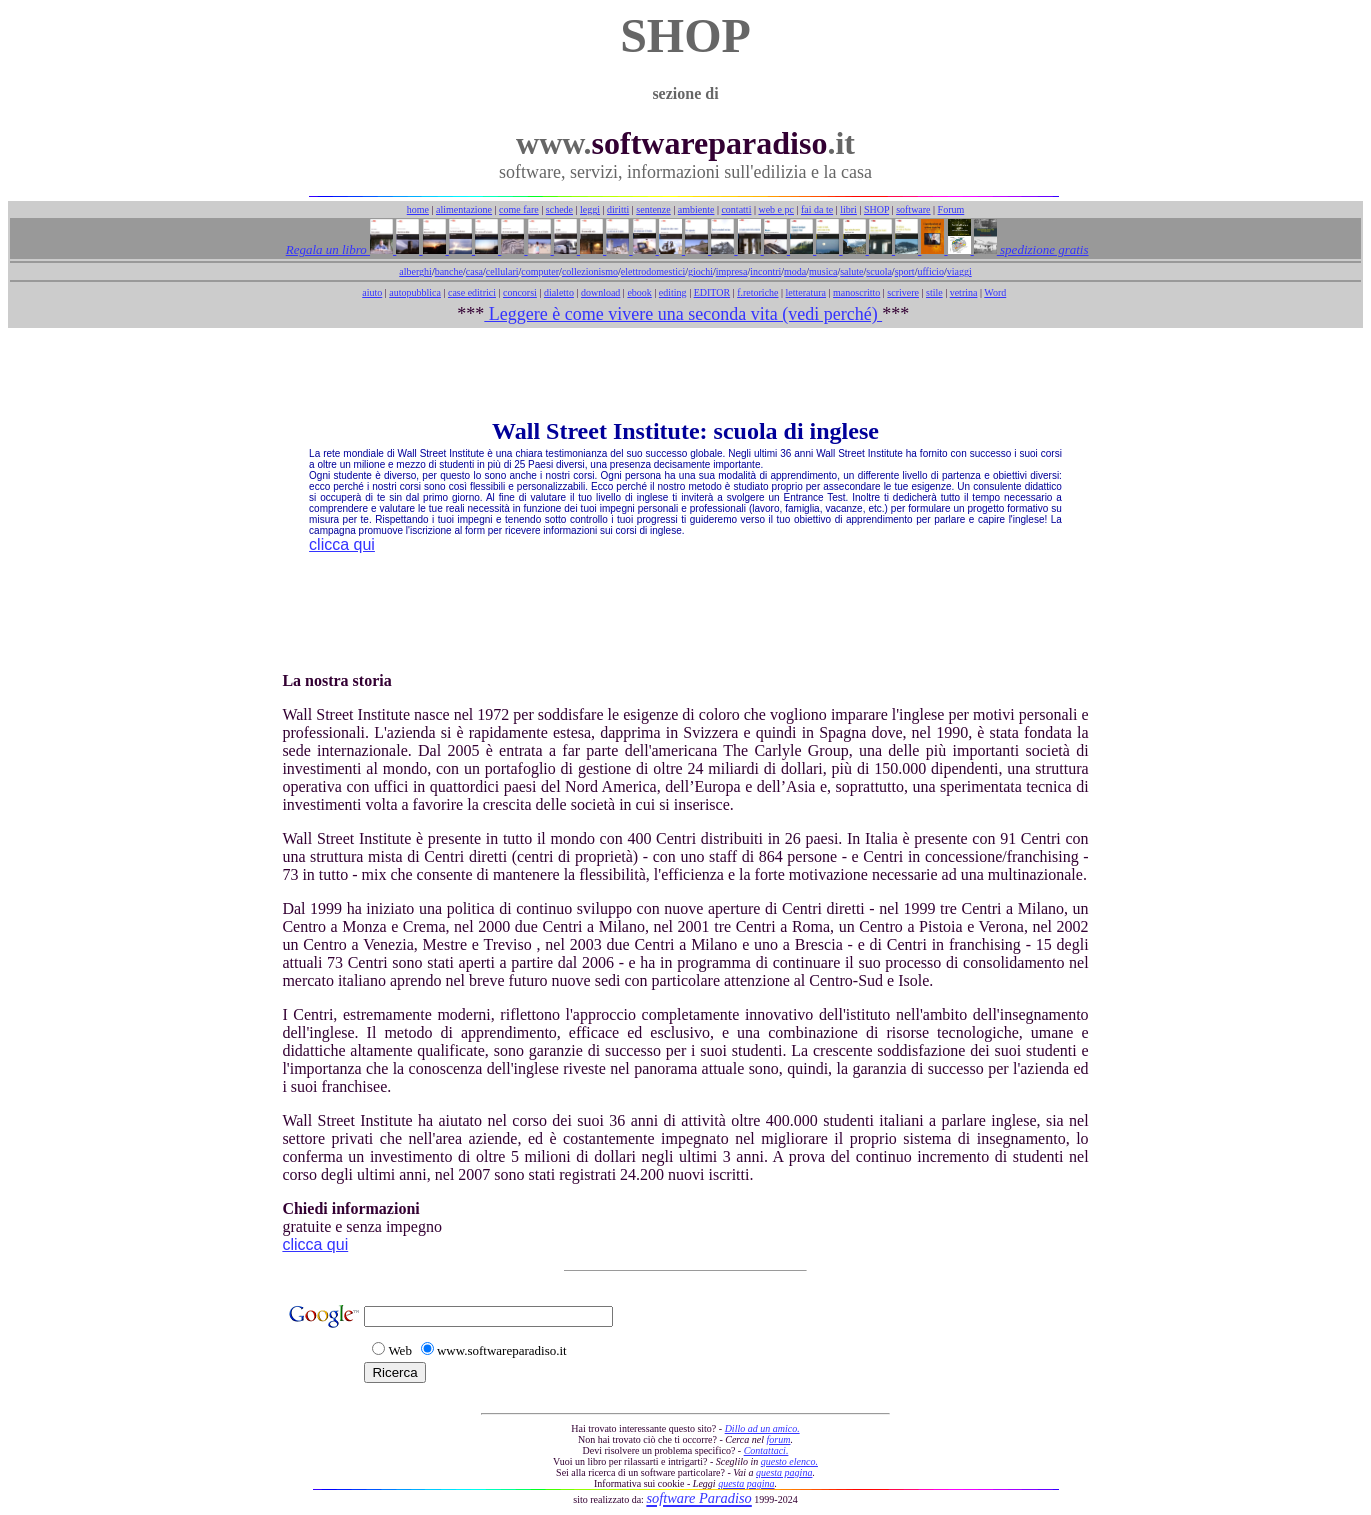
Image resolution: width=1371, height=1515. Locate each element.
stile (934, 292)
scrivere (903, 292)
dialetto (559, 292)
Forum (951, 209)
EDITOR (712, 292)
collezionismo (590, 271)
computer (540, 271)
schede (559, 209)
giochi (700, 271)
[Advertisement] (686, 373)
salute (851, 271)
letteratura (806, 292)
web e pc (776, 209)
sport (905, 271)
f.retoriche (757, 292)
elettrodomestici (653, 271)
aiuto (372, 292)
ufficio (930, 271)
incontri (765, 271)
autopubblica (415, 292)
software (913, 209)
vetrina (964, 292)
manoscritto (856, 292)
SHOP (876, 209)
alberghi (415, 271)
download (600, 292)
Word (995, 292)
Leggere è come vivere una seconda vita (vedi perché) (683, 314)
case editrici (472, 292)
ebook (639, 292)
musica (823, 271)
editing (673, 292)
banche (449, 271)
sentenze (653, 209)
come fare (519, 209)
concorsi (520, 292)
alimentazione (464, 209)
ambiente (696, 209)
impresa (732, 271)
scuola (879, 271)
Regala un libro (328, 249)
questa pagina (784, 1472)
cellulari (502, 271)
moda (795, 271)
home (418, 209)
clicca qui (342, 544)
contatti (736, 209)
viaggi (959, 271)
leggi (590, 209)
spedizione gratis (1043, 249)
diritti (618, 209)
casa (474, 271)
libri (848, 209)
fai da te (817, 209)
